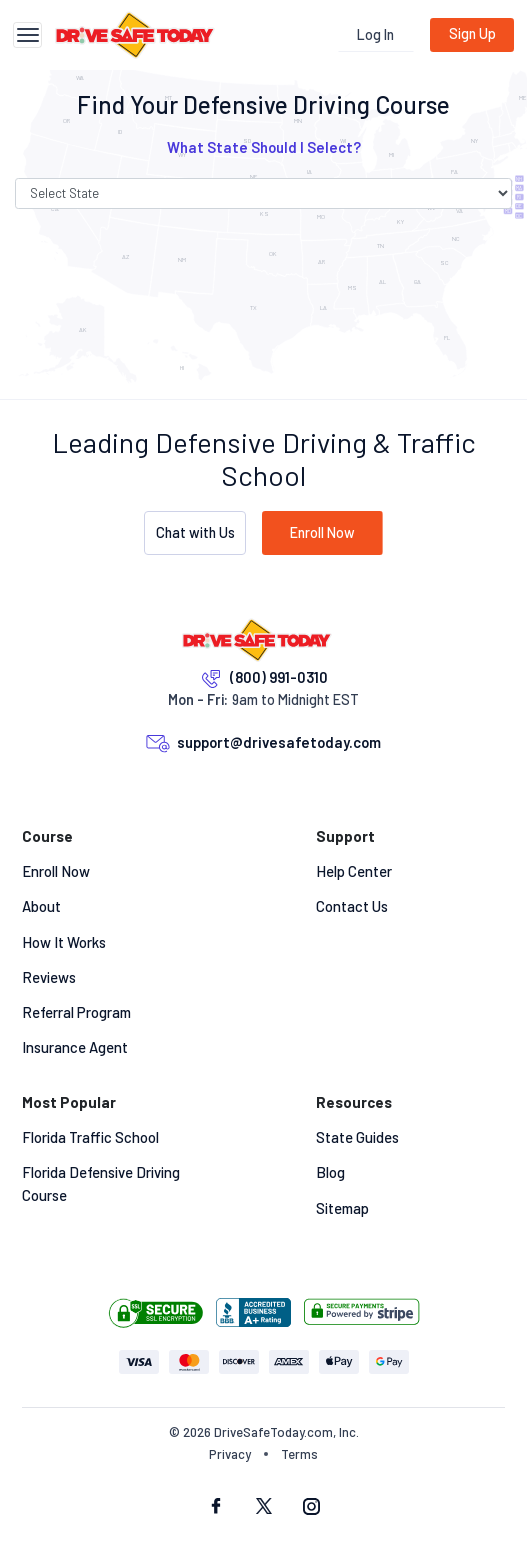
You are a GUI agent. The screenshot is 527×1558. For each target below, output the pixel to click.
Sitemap (342, 1208)
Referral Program (76, 1012)
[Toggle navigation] (27, 35)
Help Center (354, 871)
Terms (299, 1454)
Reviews (49, 977)
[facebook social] (216, 1508)
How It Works (64, 942)
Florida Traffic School (90, 1137)
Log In (375, 34)
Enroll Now (322, 532)
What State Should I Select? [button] (264, 147)
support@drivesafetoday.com (279, 742)
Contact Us (352, 906)
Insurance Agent (75, 1047)
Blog (330, 1172)
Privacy (230, 1454)
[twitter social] (264, 1508)
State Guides (357, 1137)
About (41, 906)
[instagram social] (312, 1508)
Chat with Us (195, 532)
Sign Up (472, 33)
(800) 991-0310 (279, 677)
